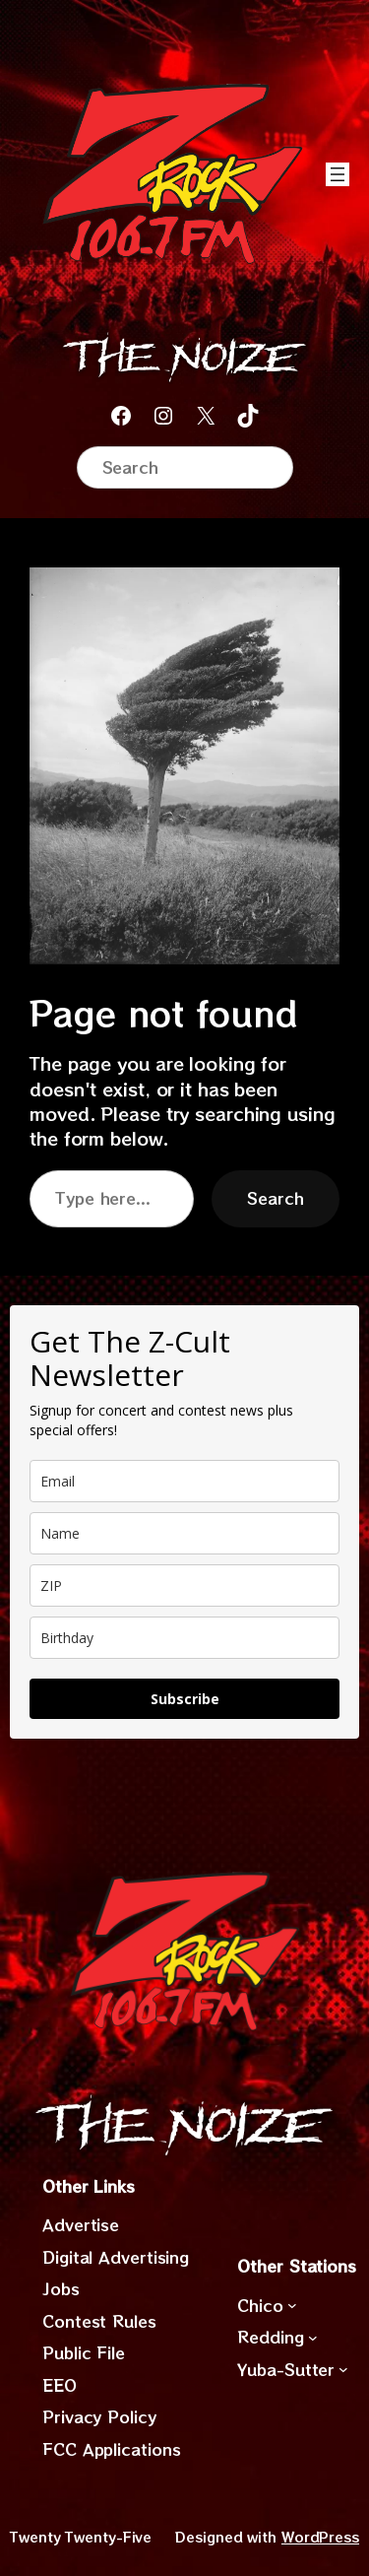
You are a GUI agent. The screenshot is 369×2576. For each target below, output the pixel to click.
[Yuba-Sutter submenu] (343, 2369)
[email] (184, 1481)
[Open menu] (337, 174)
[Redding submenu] (313, 2338)
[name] (184, 1533)
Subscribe (185, 1698)
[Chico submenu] (292, 2305)
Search (275, 1198)
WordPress (320, 2536)
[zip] (184, 1585)
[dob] (184, 1638)
